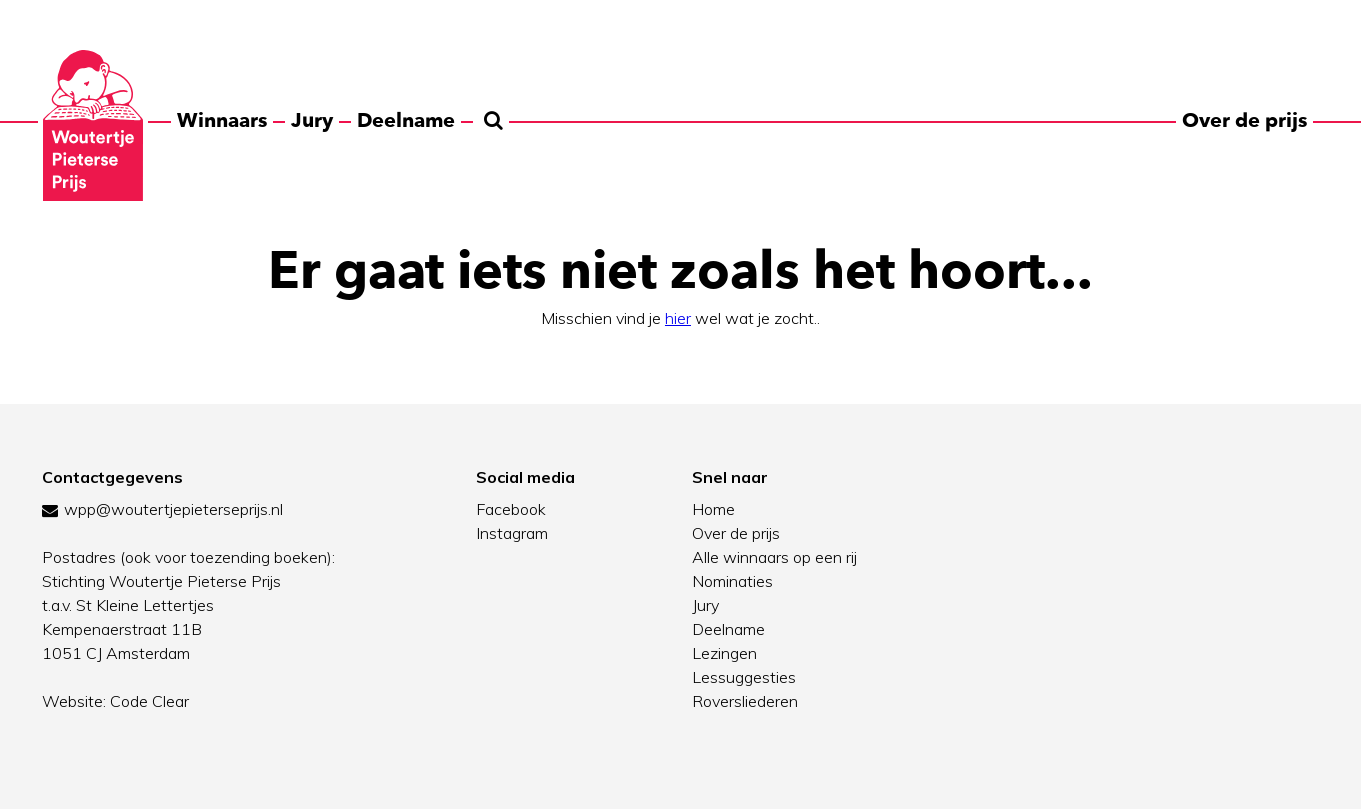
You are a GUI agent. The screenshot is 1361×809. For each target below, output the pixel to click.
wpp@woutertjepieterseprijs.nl (173, 509)
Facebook (511, 509)
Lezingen (724, 653)
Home (713, 509)
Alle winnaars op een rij (774, 557)
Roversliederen (745, 701)
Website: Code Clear (115, 701)
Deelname (406, 120)
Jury (312, 120)
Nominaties (732, 581)
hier (678, 318)
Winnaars (222, 120)
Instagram (512, 533)
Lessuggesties (744, 677)
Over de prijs (1244, 120)
